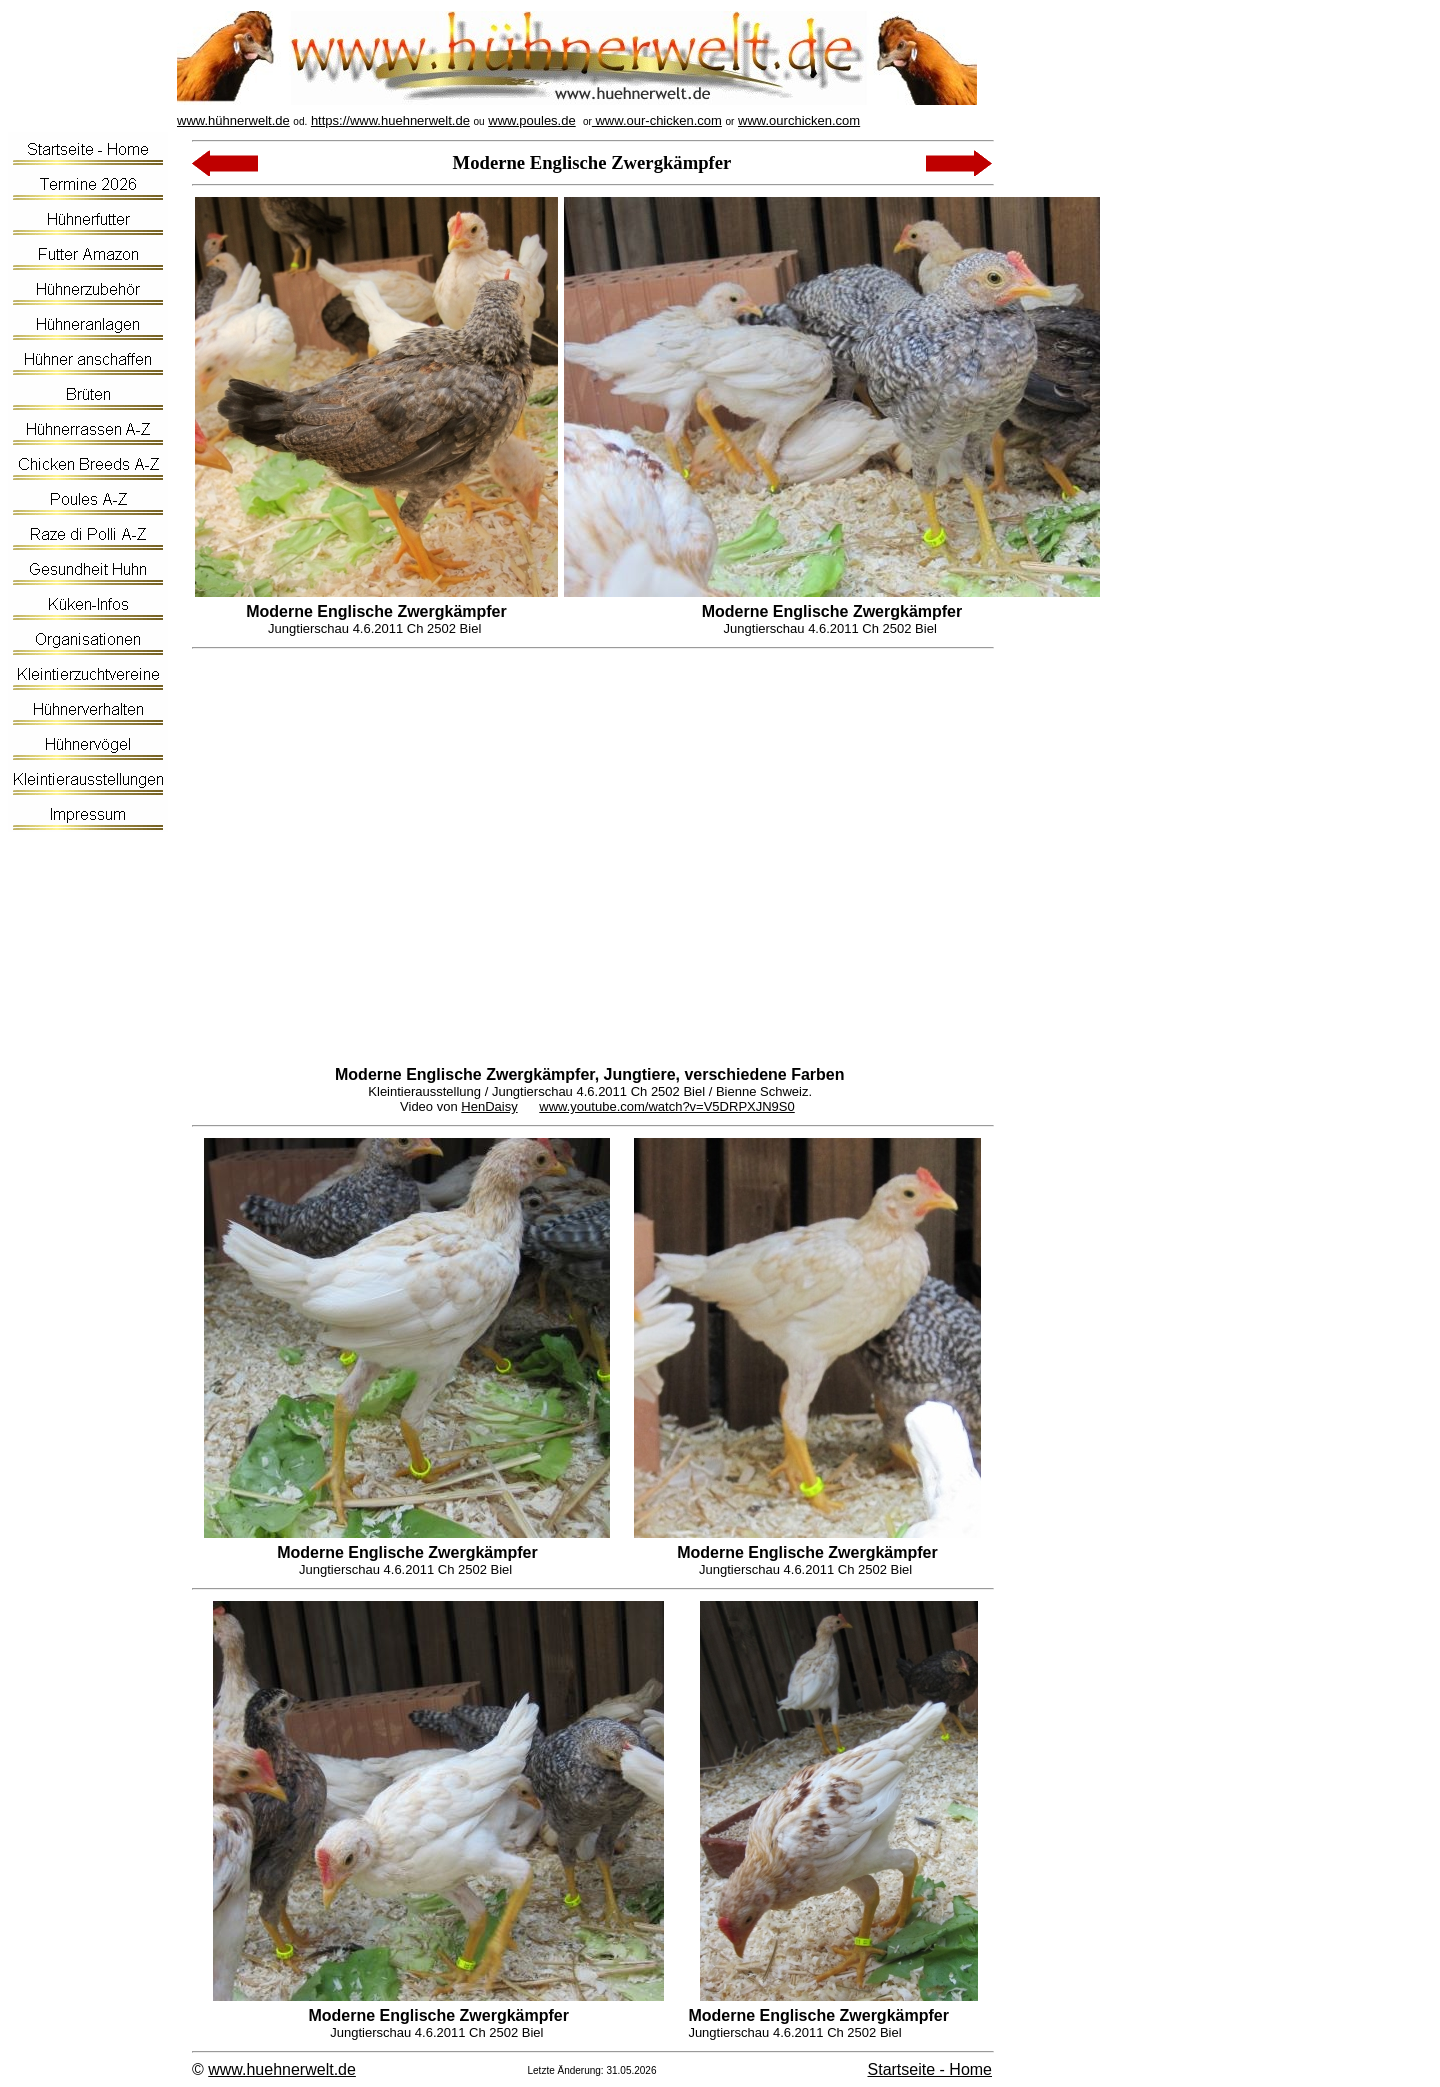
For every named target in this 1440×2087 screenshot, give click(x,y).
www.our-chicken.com (657, 120)
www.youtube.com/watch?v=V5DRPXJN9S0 (666, 1106)
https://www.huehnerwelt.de (390, 120)
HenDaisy (489, 1106)
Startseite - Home (930, 2069)
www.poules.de (531, 120)
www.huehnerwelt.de (282, 2069)
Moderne (368, 1074)
